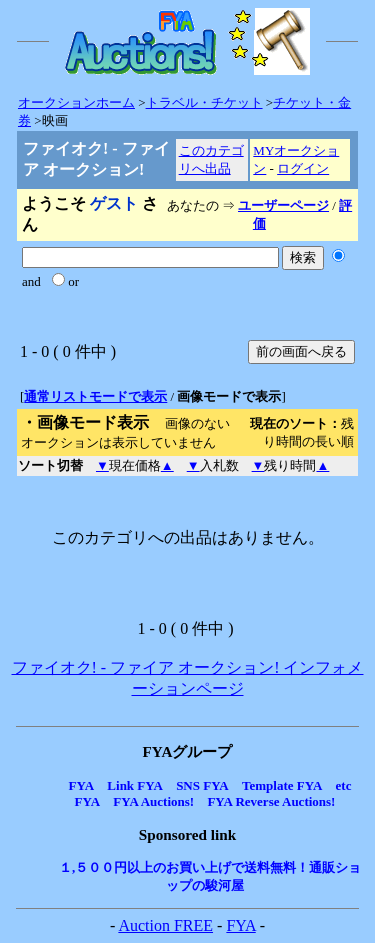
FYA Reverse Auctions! (271, 801)
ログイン (303, 168)
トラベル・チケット (204, 102)
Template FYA (282, 785)
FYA (82, 785)
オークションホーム (76, 102)
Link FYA (135, 785)
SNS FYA (202, 785)
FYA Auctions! (153, 801)
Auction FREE (165, 925)
